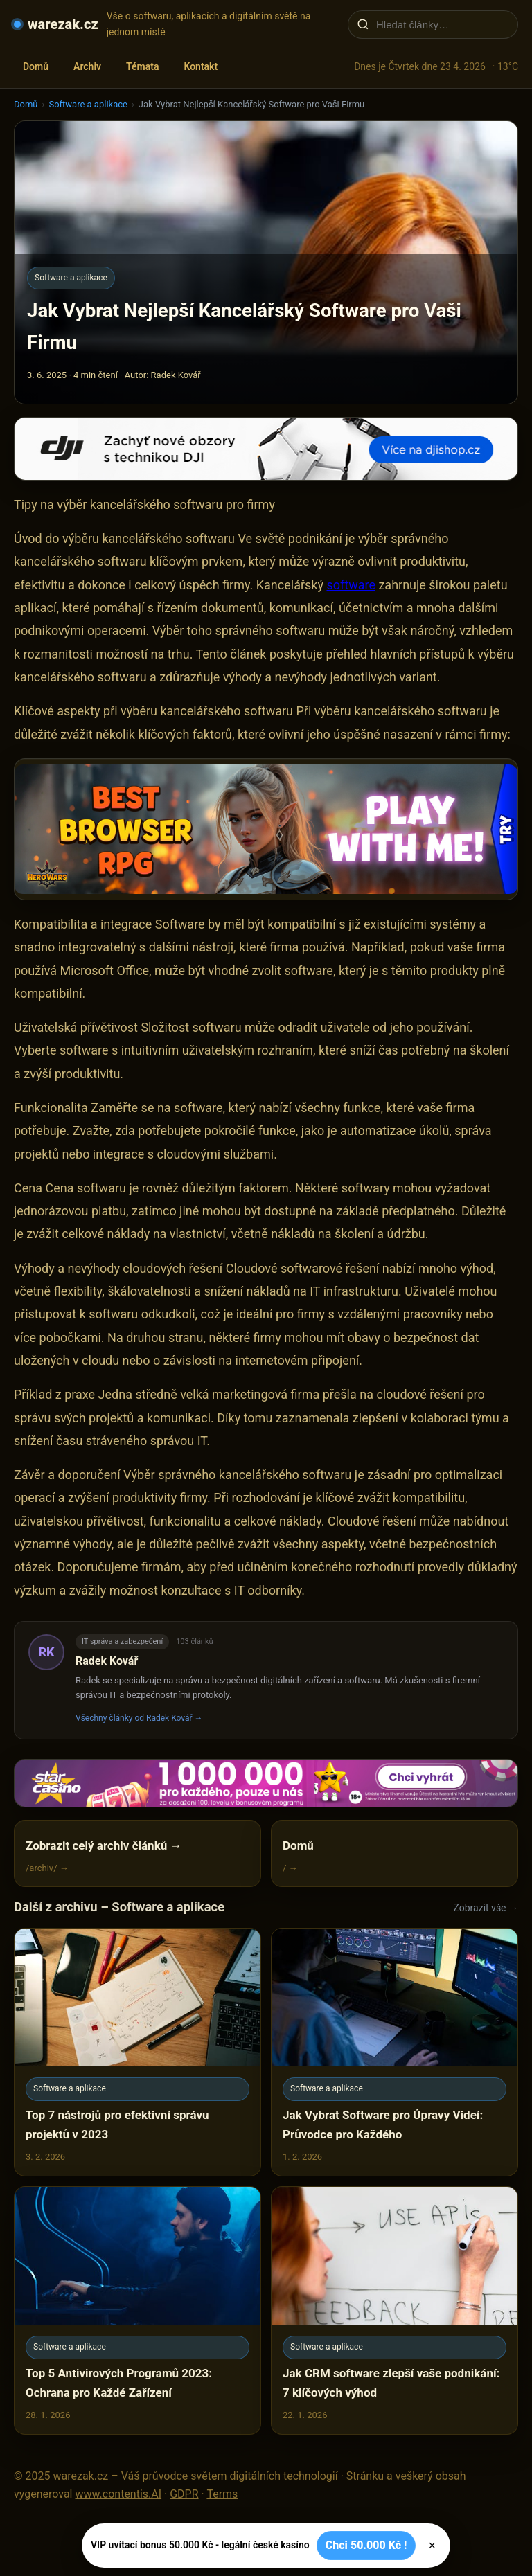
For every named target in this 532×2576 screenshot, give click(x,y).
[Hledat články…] (442, 24)
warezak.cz (63, 24)
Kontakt (201, 66)
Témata (142, 66)
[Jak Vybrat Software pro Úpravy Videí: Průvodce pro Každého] (394, 2052)
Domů (35, 66)
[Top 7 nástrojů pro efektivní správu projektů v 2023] (137, 2052)
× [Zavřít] (432, 2545)
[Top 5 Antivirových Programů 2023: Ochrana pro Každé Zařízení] (137, 2310)
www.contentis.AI (118, 2494)
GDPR (184, 2494)
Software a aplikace (87, 104)
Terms (222, 2494)
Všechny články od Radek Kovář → (139, 1718)
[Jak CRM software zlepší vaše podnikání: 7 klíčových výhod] (394, 2310)
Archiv (87, 66)
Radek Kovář (107, 1660)
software (350, 585)
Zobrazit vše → (486, 1907)
